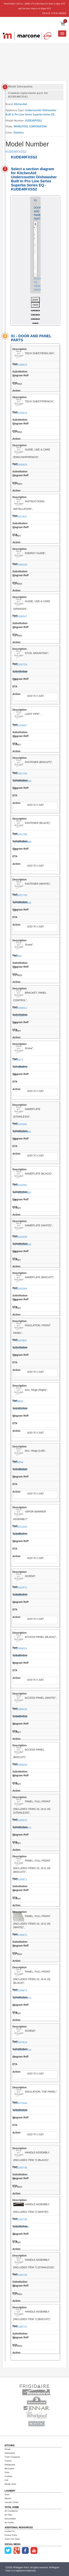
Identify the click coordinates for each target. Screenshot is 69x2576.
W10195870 (20, 1820)
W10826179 (20, 1595)
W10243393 (20, 1236)
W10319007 (20, 725)
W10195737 (20, 2326)
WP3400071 (20, 1067)
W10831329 (20, 2110)
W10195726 (20, 664)
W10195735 (20, 2167)
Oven (7, 2472)
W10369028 (20, 1764)
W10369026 (20, 1709)
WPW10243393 (22, 1244)
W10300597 (20, 616)
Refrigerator (10, 2465)
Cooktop (8, 2476)
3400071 (18, 1059)
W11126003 (20, 1348)
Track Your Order (12, 2539)
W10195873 (20, 1990)
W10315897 (20, 1340)
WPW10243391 (22, 1131)
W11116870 (20, 1015)
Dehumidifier (10, 2519)
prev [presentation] (35, 299)
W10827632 (20, 1716)
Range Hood (10, 2484)
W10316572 (20, 1587)
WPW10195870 (22, 1827)
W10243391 (20, 1124)
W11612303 (20, 1408)
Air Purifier (9, 2522)
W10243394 (20, 1288)
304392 (17, 956)
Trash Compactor (12, 2457)
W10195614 (20, 412)
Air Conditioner (11, 2511)
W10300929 (20, 464)
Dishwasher (10, 2453)
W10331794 (20, 773)
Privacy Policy (11, 2535)
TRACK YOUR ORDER (54, 13)
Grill (6, 2480)
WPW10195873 (22, 1997)
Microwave (9, 2468)
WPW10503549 (22, 902)
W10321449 (20, 1526)
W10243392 (20, 1185)
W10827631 (20, 1655)
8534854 (18, 1462)
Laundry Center (12, 2502)
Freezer (8, 2461)
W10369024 (20, 1648)
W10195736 (20, 2219)
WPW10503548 (22, 841)
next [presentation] (35, 304)
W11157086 (20, 672)
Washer (8, 2498)
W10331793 (20, 895)
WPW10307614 (22, 2049)
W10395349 (20, 564)
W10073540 (20, 2103)
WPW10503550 (22, 781)
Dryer (7, 2494)
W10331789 (20, 834)
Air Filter (8, 2515)
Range (7, 2449)
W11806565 (20, 1469)
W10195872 (20, 1934)
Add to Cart (35, 696)
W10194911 (20, 1007)
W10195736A (21, 2226)
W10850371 (20, 1534)
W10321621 (20, 516)
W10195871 (20, 1879)
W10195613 (20, 364)
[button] (32, 310)
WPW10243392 (22, 1192)
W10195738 (20, 2274)
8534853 (18, 1401)
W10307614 (20, 2042)
